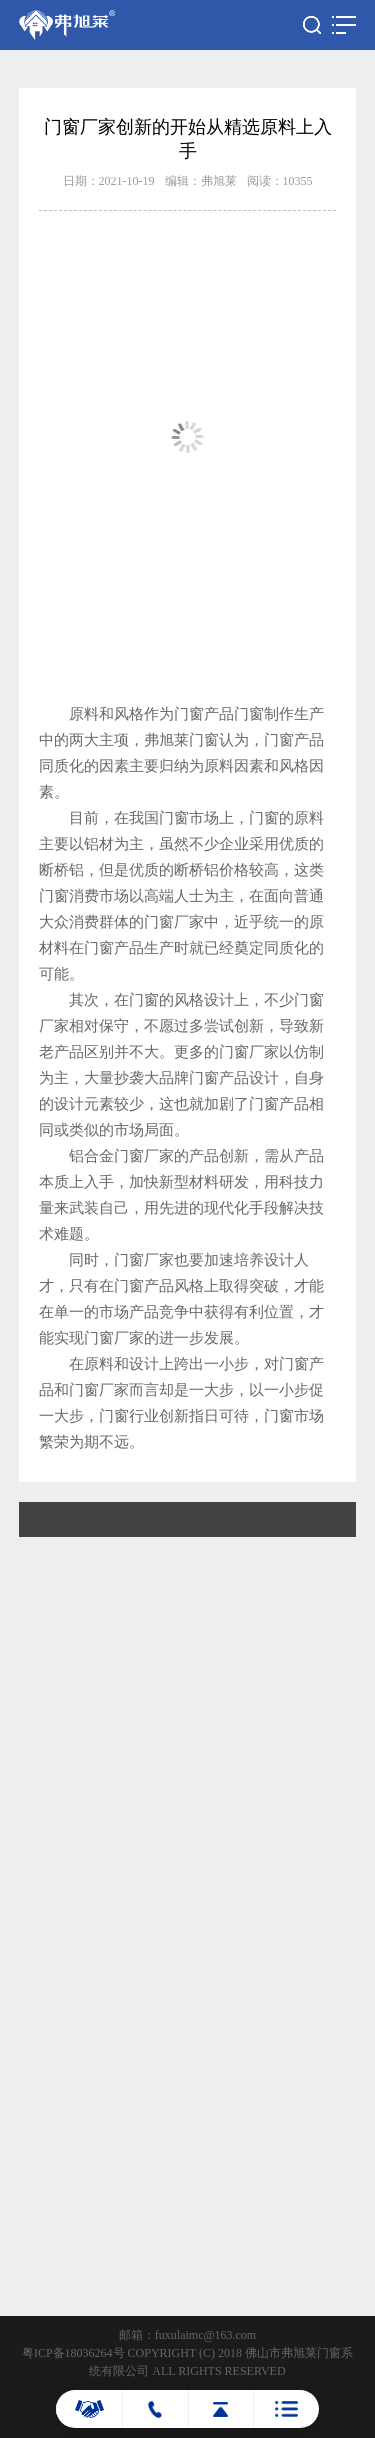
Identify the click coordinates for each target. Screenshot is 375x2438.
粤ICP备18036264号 (73, 2353)
